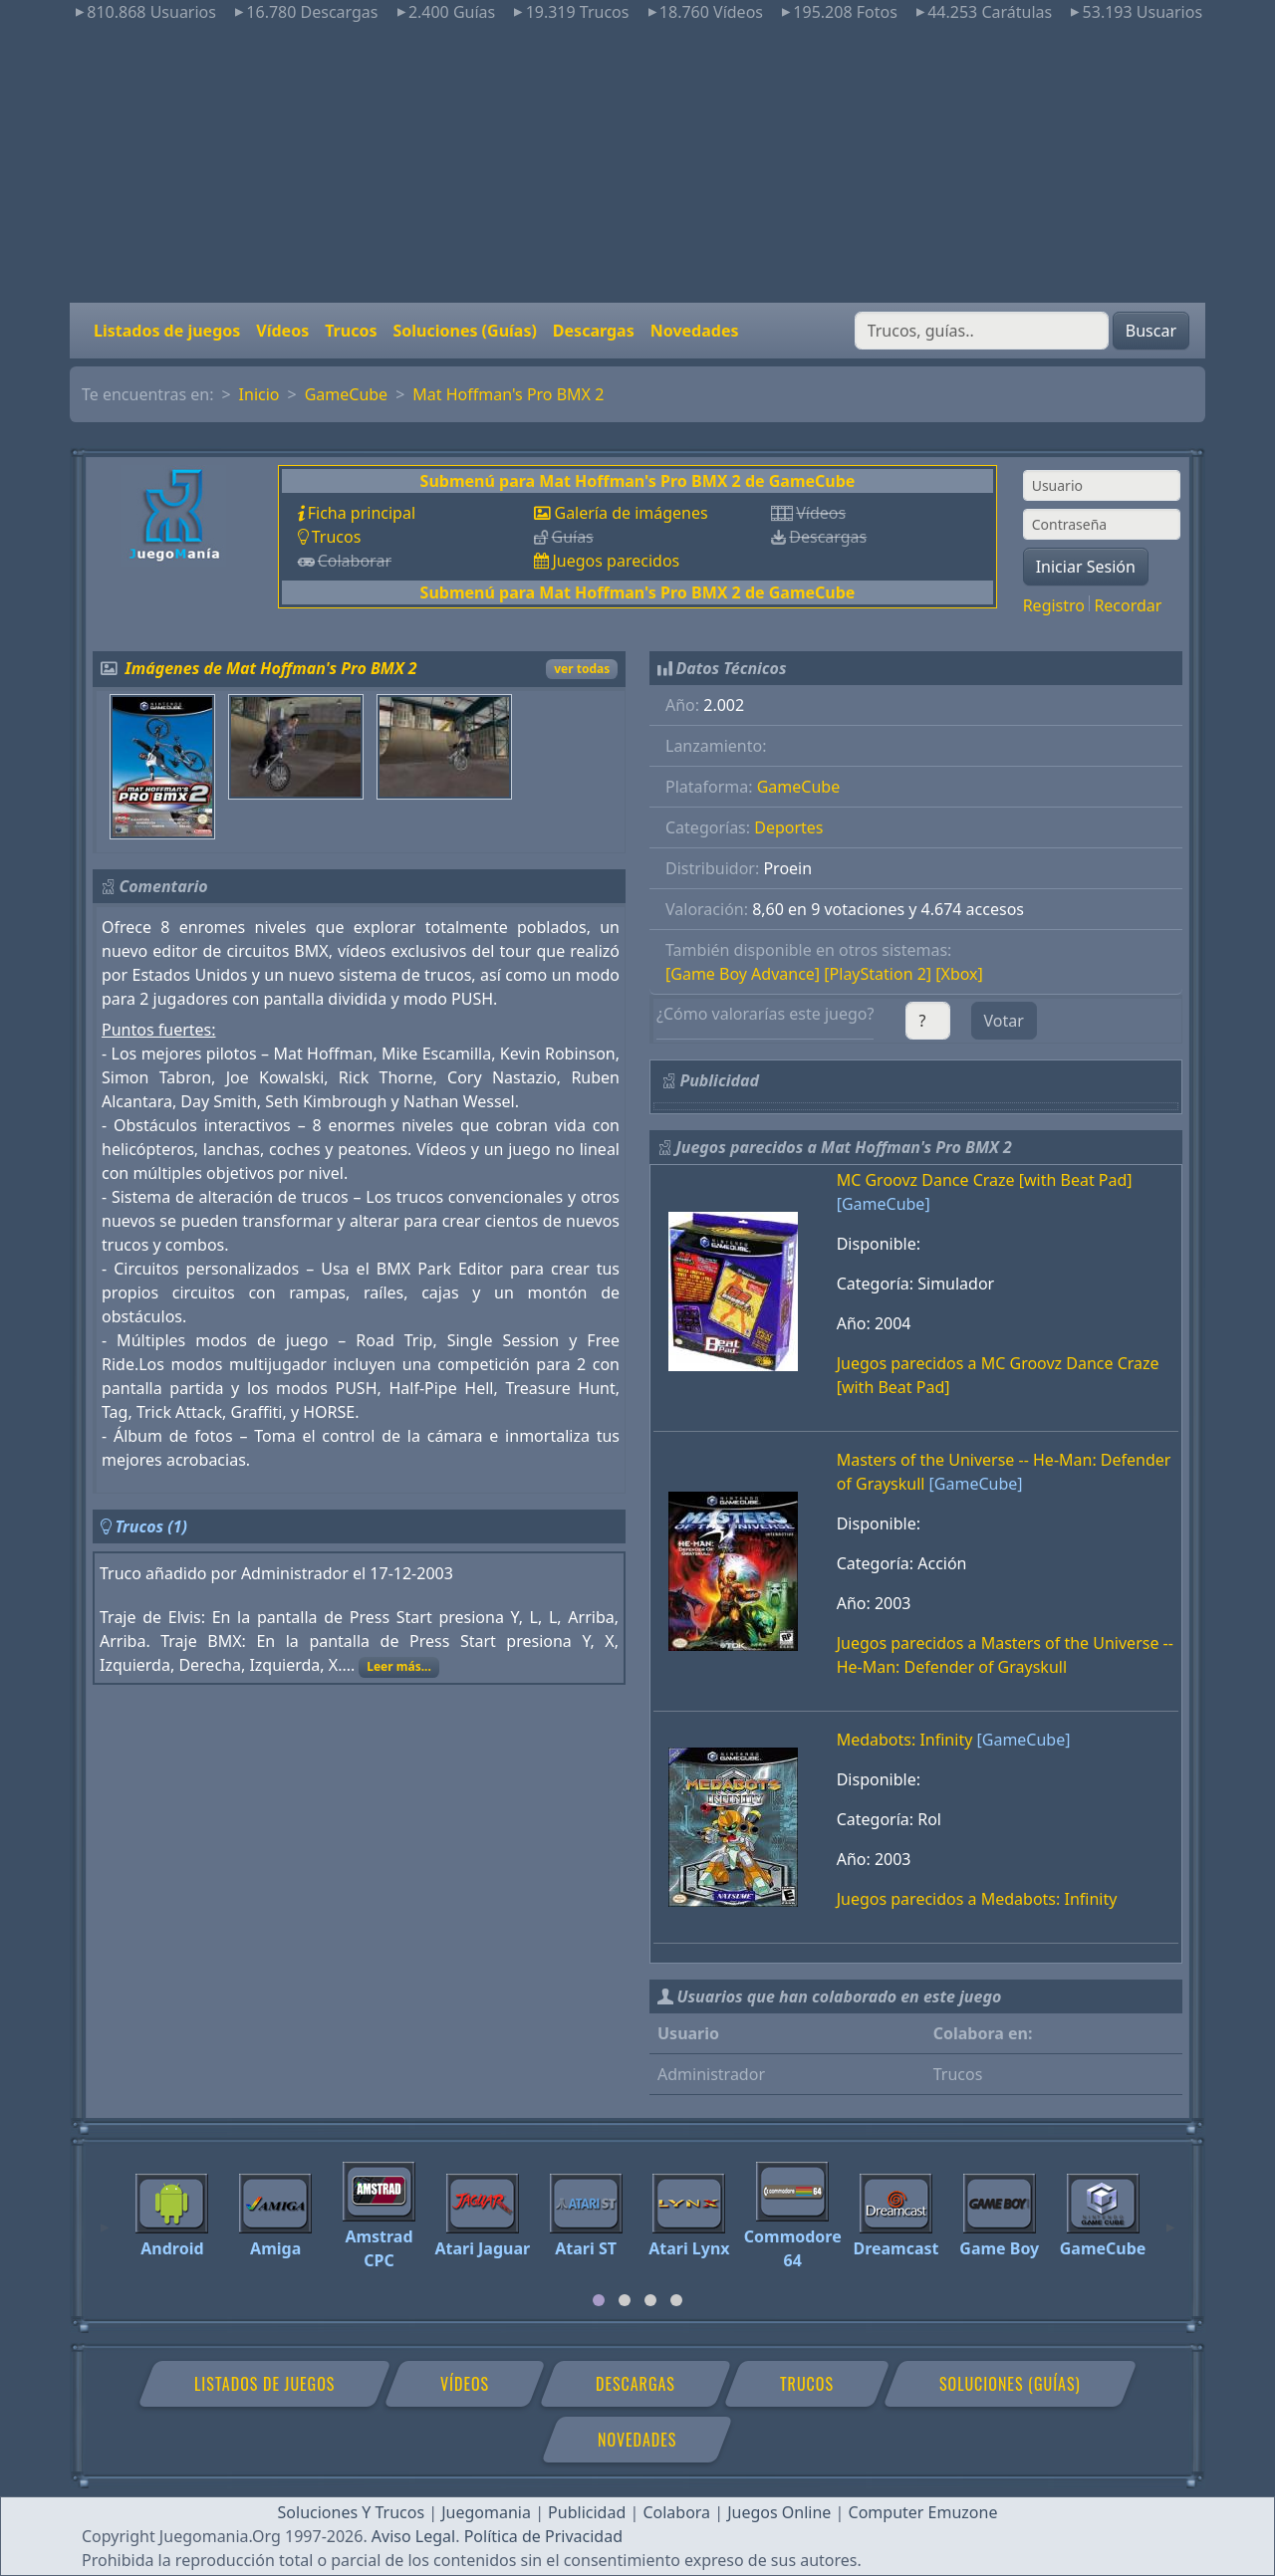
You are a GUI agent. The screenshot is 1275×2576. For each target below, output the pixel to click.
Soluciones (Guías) (464, 331)
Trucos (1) (151, 1526)
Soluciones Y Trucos (351, 2512)
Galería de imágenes (630, 513)
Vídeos (282, 331)
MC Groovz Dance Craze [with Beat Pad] (985, 1180)
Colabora (676, 2512)
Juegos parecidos (615, 561)
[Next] (1170, 2218)
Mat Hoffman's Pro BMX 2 (508, 394)
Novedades (694, 331)
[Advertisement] (637, 163)
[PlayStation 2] (877, 974)
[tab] (599, 2300)
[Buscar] (982, 331)
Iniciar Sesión (1086, 567)
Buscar (1151, 331)
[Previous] (105, 2218)
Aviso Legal (413, 2536)
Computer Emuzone (923, 2512)
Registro (1054, 605)
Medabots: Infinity (905, 1740)
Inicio (259, 394)
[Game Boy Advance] (742, 974)
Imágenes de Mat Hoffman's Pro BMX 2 (271, 668)
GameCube (346, 394)
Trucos (351, 331)
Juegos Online (779, 2512)
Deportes (788, 827)
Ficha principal (361, 513)
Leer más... (399, 1666)
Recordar (1127, 605)
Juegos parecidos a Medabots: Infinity (977, 1899)
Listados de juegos (167, 331)
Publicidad (587, 2512)
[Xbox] (959, 974)
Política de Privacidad (543, 2536)
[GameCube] (883, 1204)
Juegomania (486, 2512)
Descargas (594, 331)
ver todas (582, 668)
